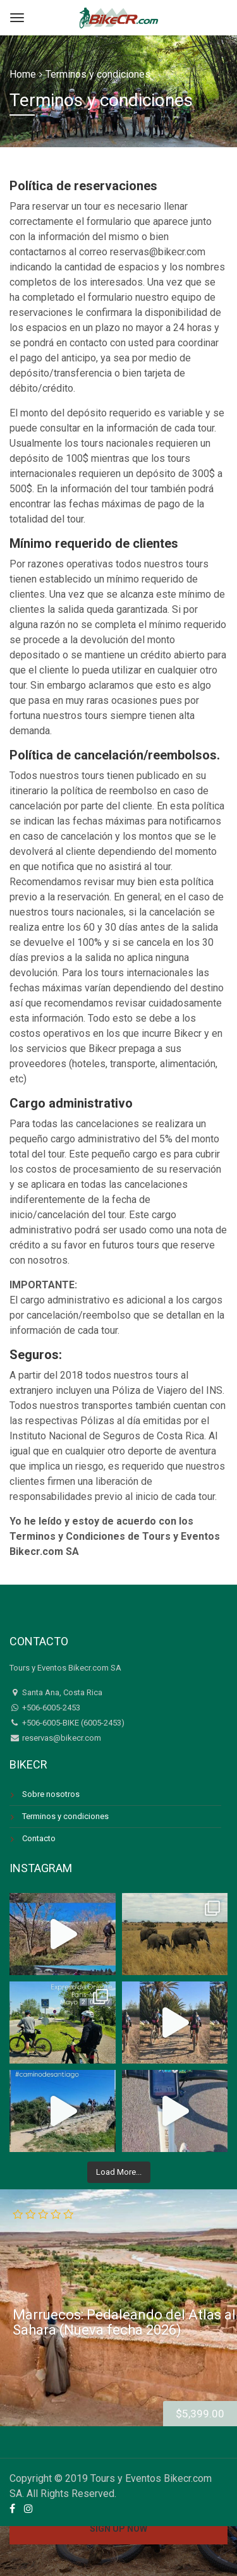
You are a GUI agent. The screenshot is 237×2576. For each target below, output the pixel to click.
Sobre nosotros (51, 1794)
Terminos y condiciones (65, 1816)
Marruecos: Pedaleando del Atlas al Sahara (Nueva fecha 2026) (124, 2322)
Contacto (39, 1838)
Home (22, 74)
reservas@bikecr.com (60, 1738)
